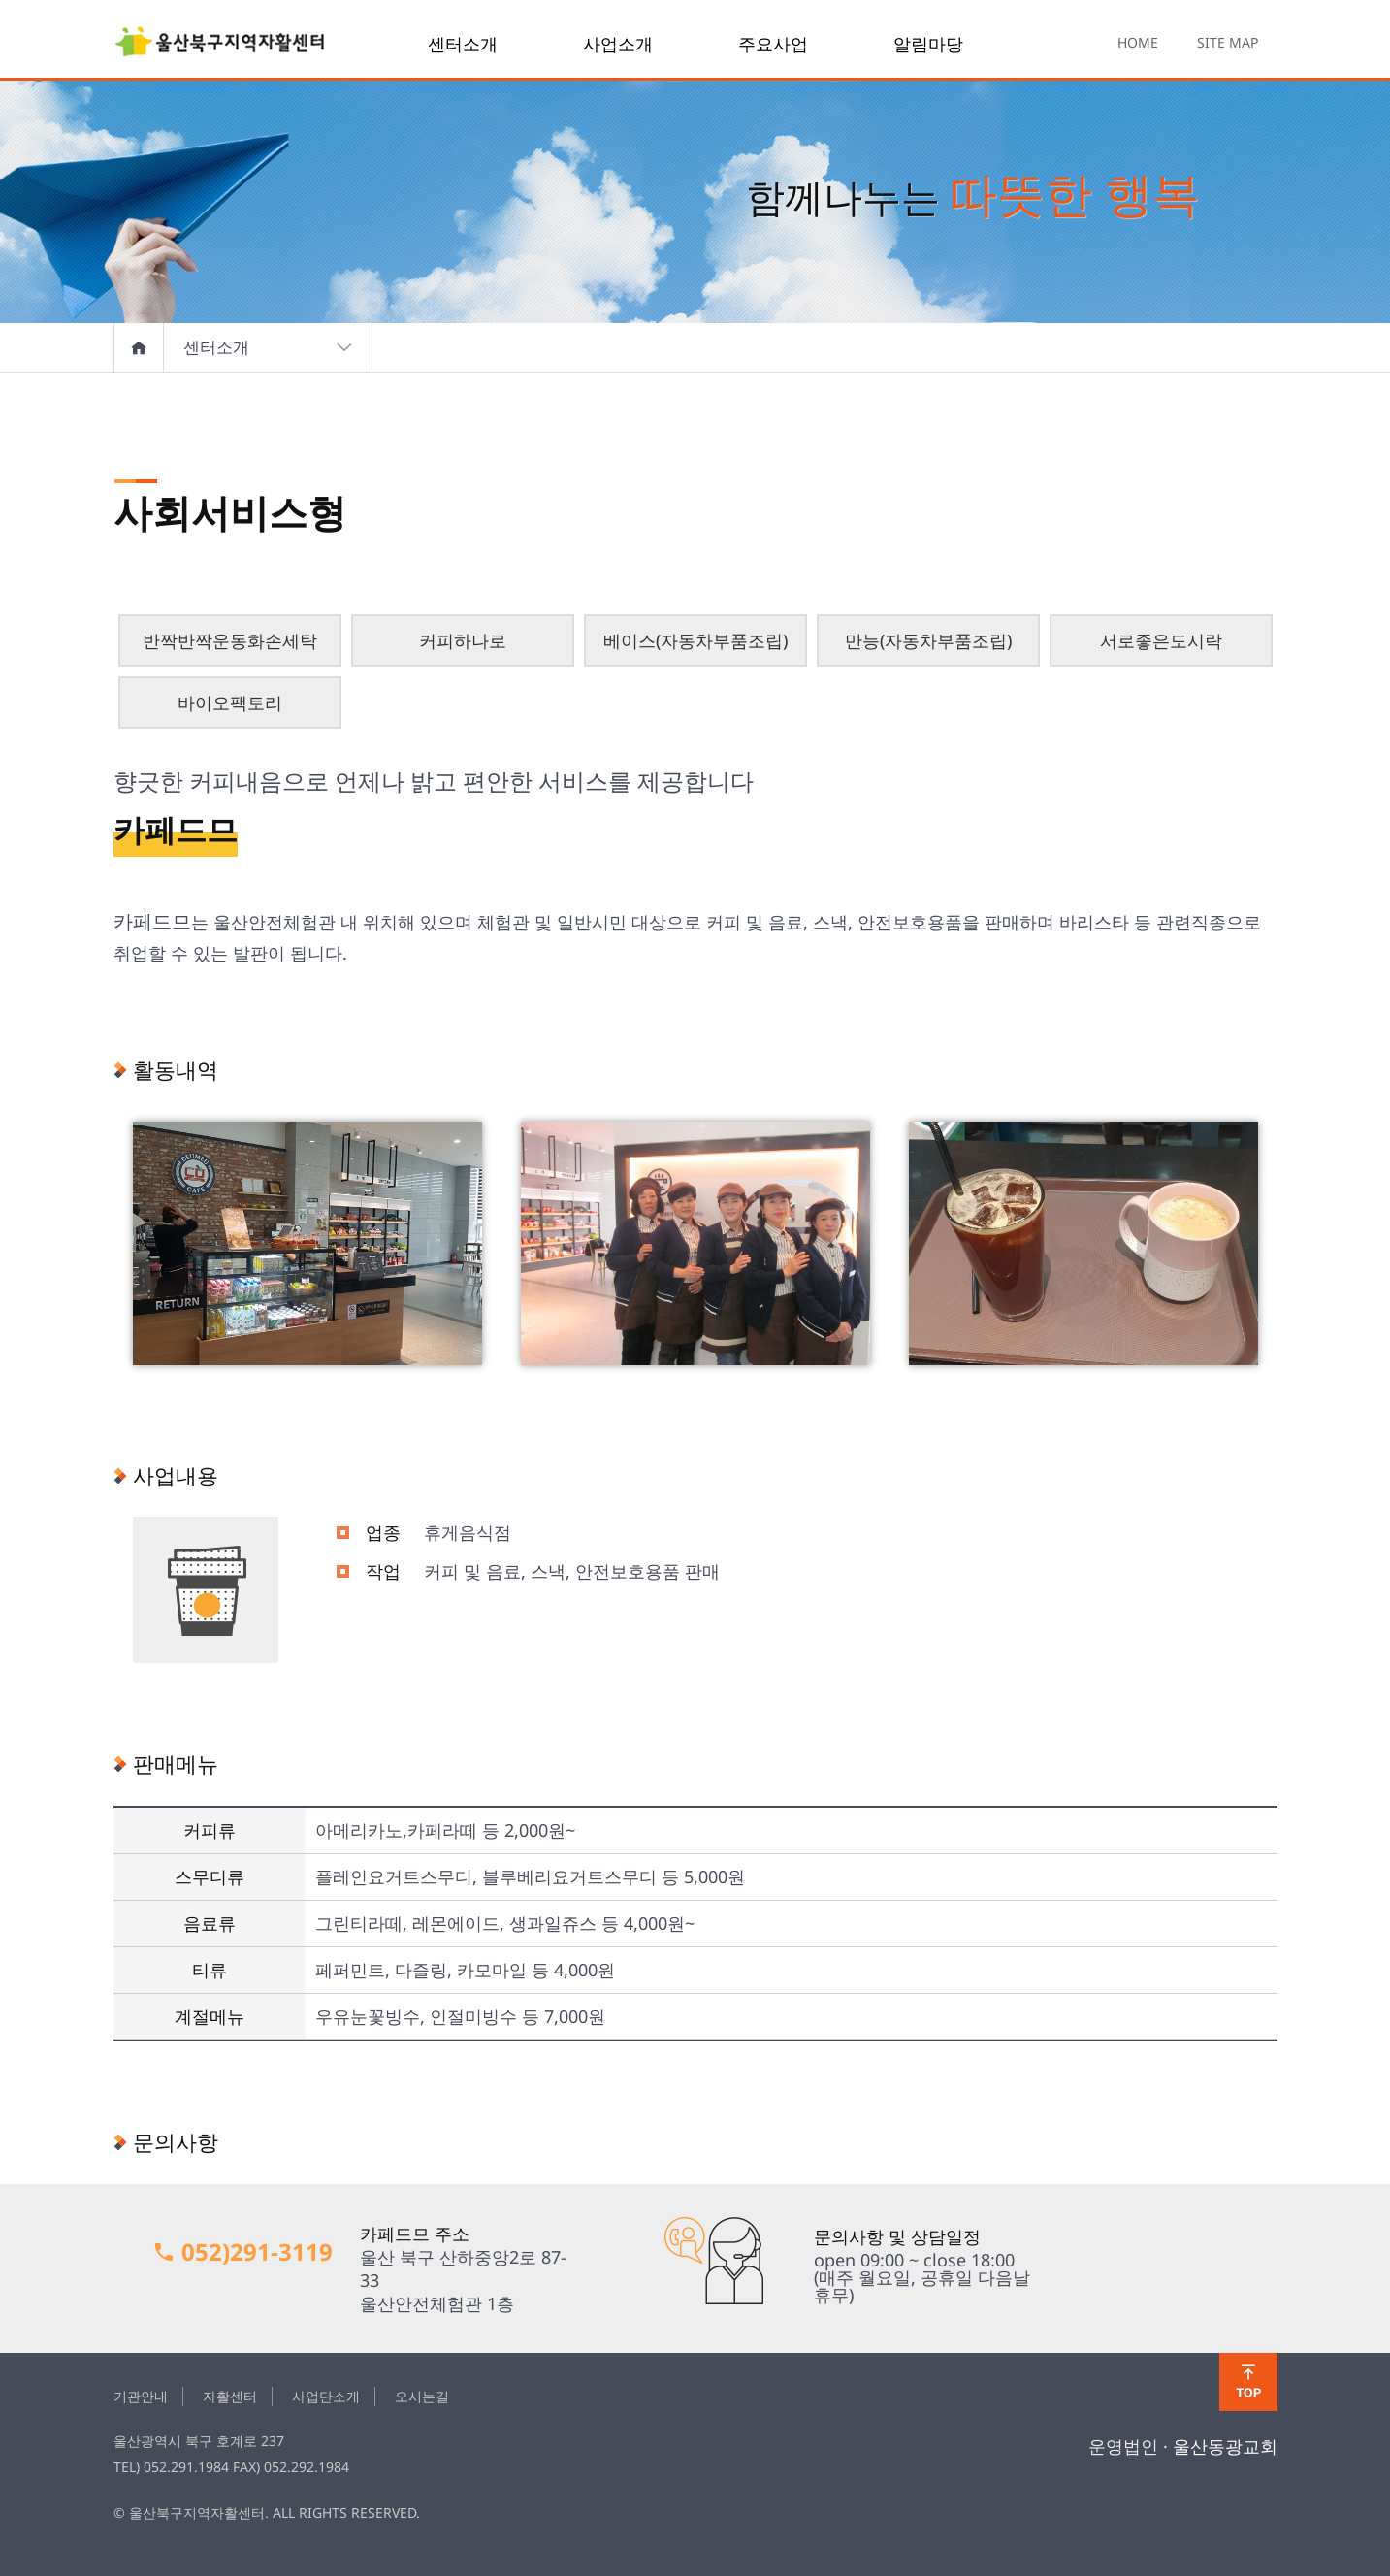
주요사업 (773, 43)
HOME (1137, 42)
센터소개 (463, 43)
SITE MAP (1227, 42)
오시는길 (422, 2396)
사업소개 (618, 43)
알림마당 (928, 43)
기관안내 (140, 2396)
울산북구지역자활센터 (220, 44)
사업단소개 (326, 2396)
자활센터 (230, 2396)
